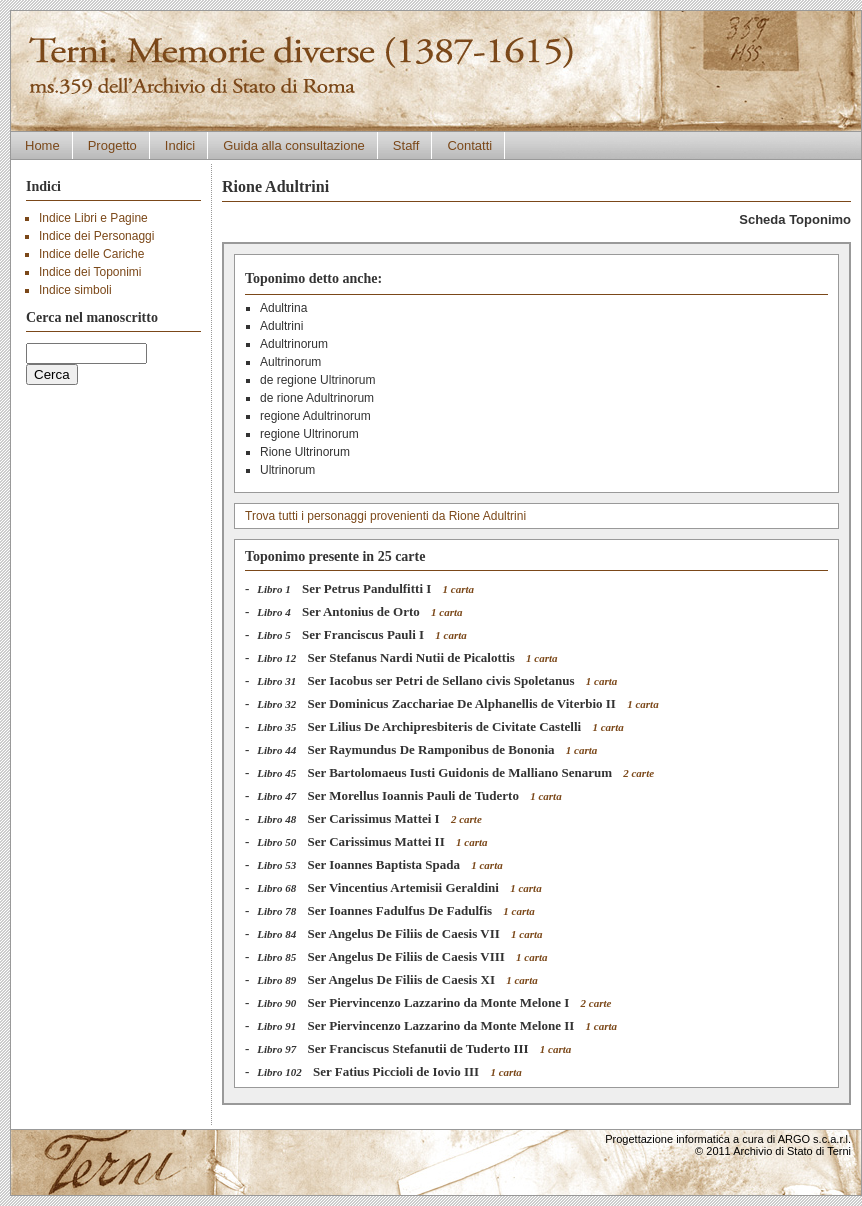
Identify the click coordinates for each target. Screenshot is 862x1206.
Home (42, 145)
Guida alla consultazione (294, 145)
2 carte (638, 773)
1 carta (458, 589)
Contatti (469, 145)
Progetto (112, 145)
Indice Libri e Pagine (93, 218)
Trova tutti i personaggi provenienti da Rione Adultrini (385, 516)
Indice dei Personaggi (96, 236)
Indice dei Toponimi (90, 272)
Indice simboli (75, 290)
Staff (406, 145)
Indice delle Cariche (91, 254)
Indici (180, 145)
